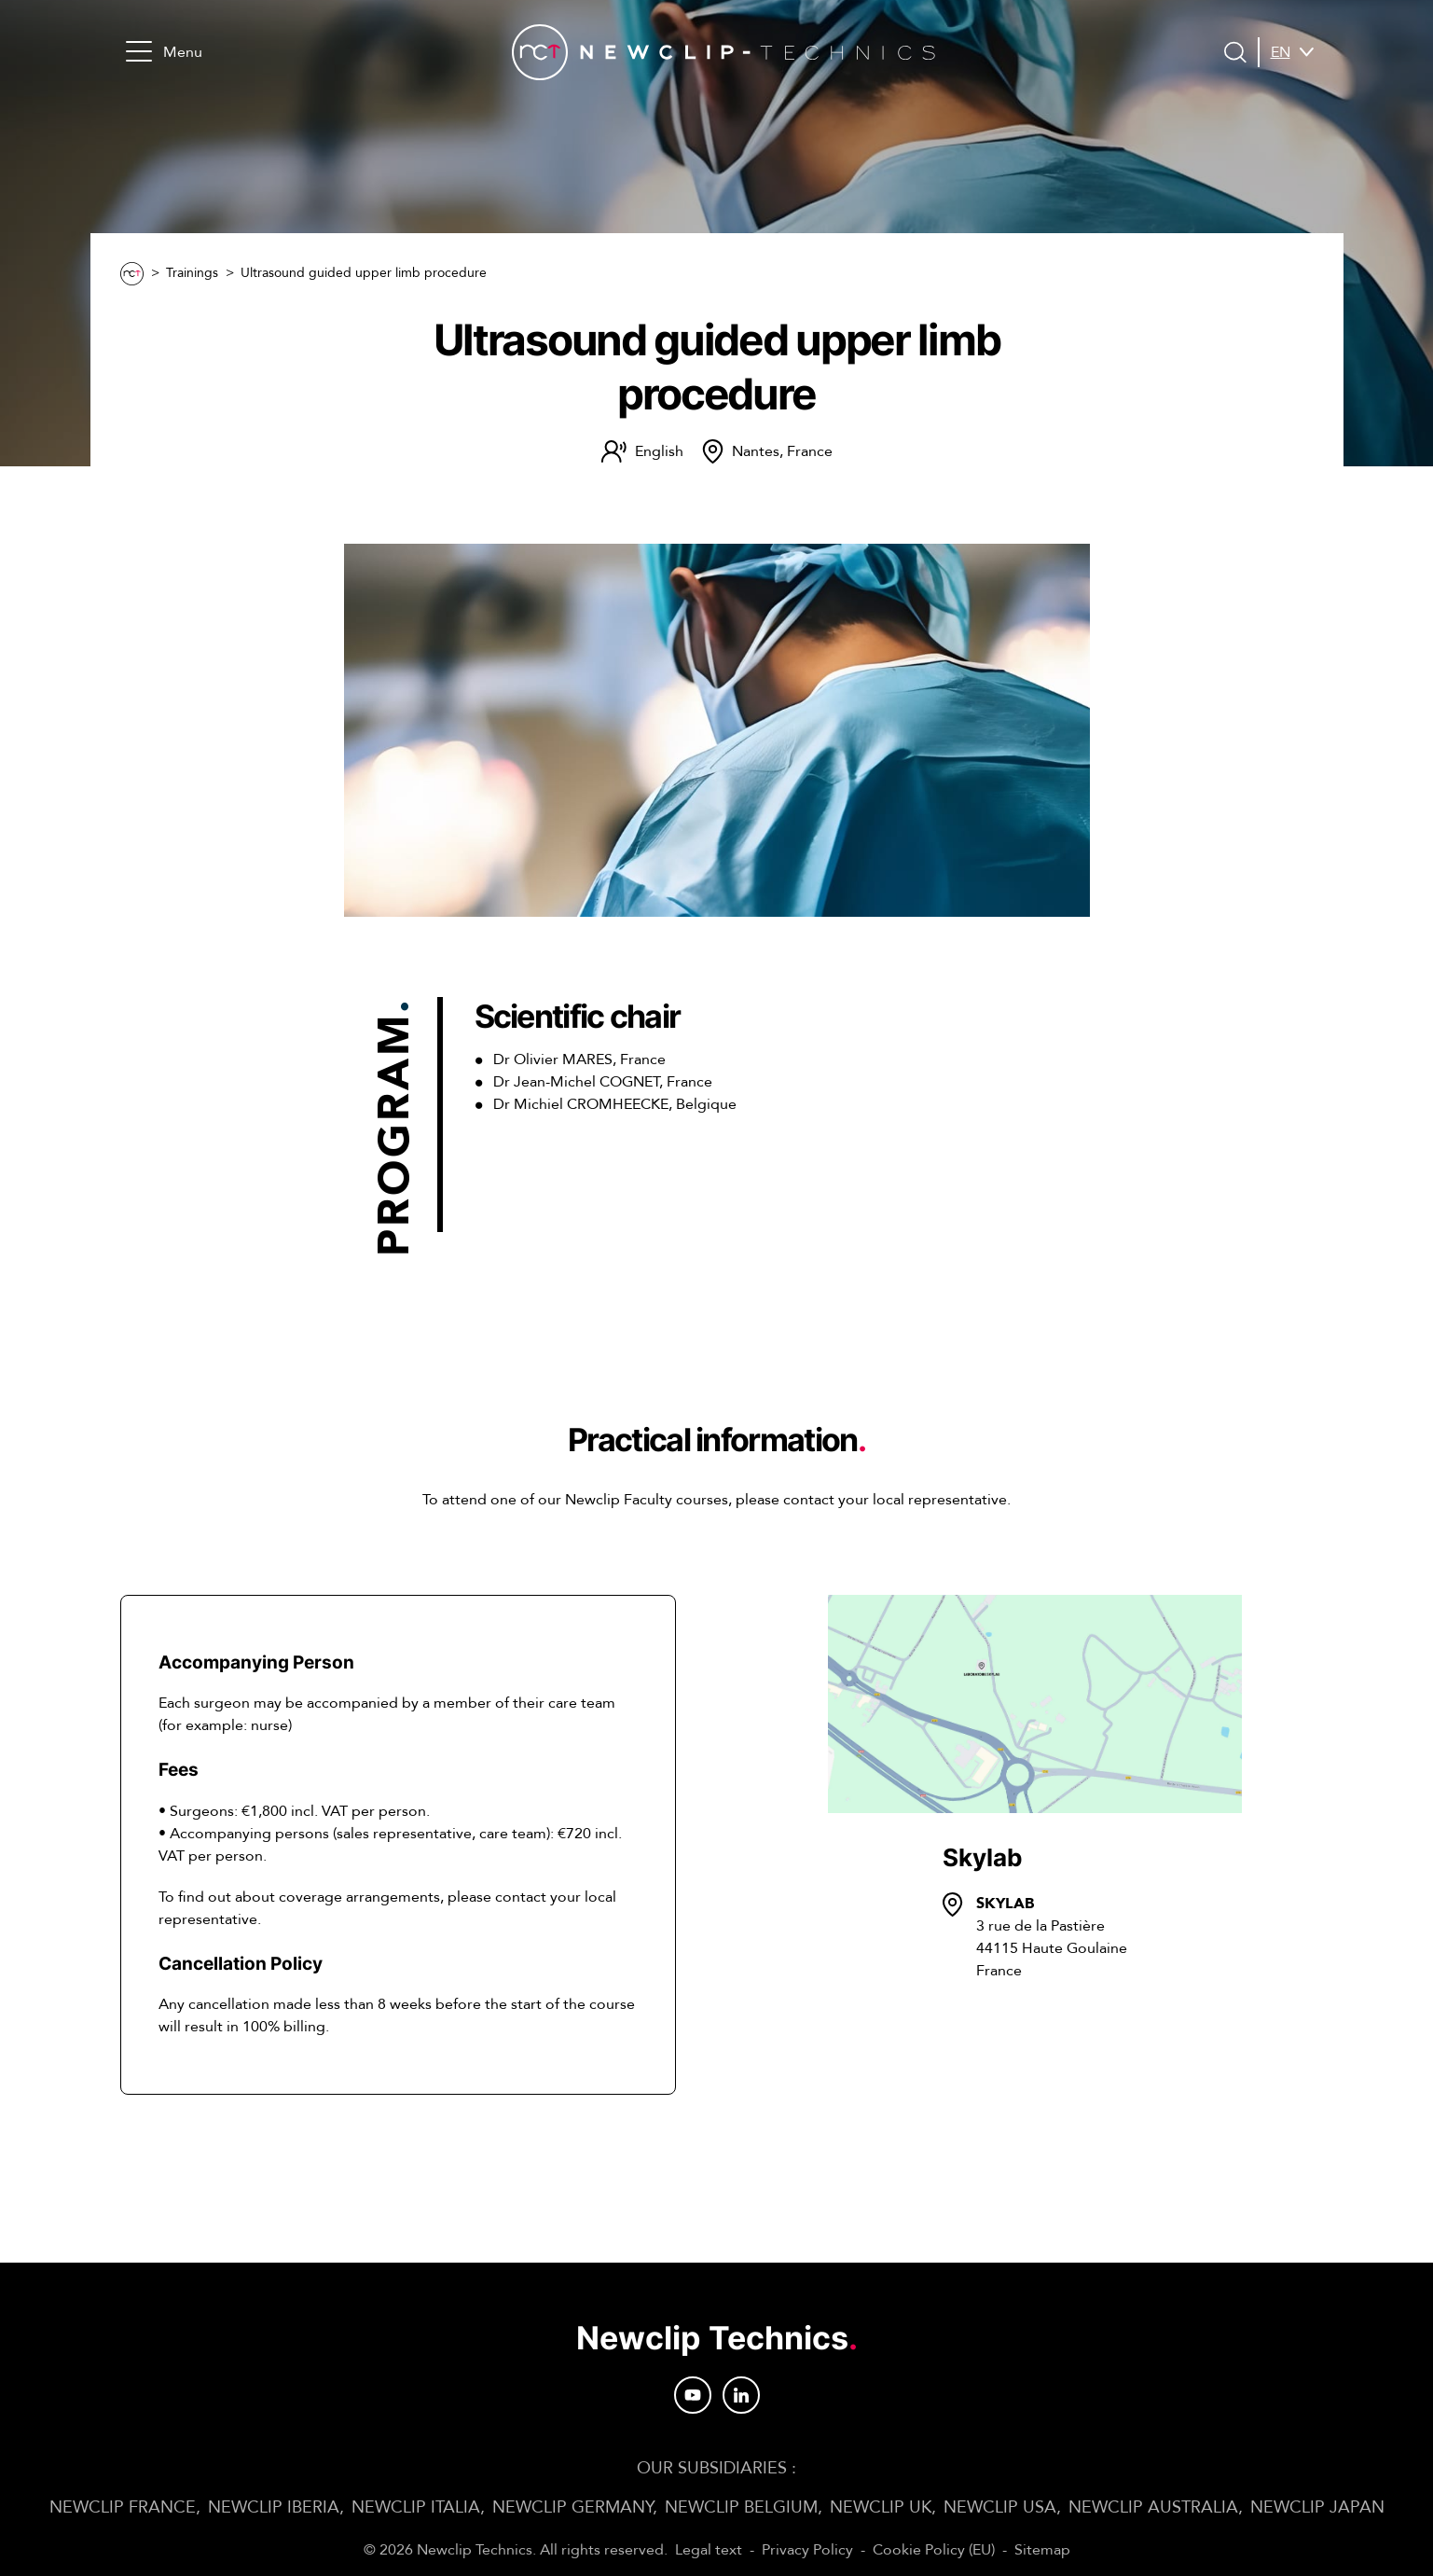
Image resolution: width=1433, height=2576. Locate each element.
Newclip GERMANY (572, 2507)
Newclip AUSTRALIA (1153, 2507)
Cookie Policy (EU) (934, 2550)
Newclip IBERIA (273, 2507)
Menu (164, 51)
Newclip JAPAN (1317, 2507)
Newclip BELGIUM (741, 2507)
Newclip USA (1000, 2507)
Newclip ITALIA (415, 2507)
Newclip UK (880, 2507)
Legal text (708, 2550)
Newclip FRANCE (122, 2507)
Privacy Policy (807, 2550)
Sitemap (1042, 2550)
